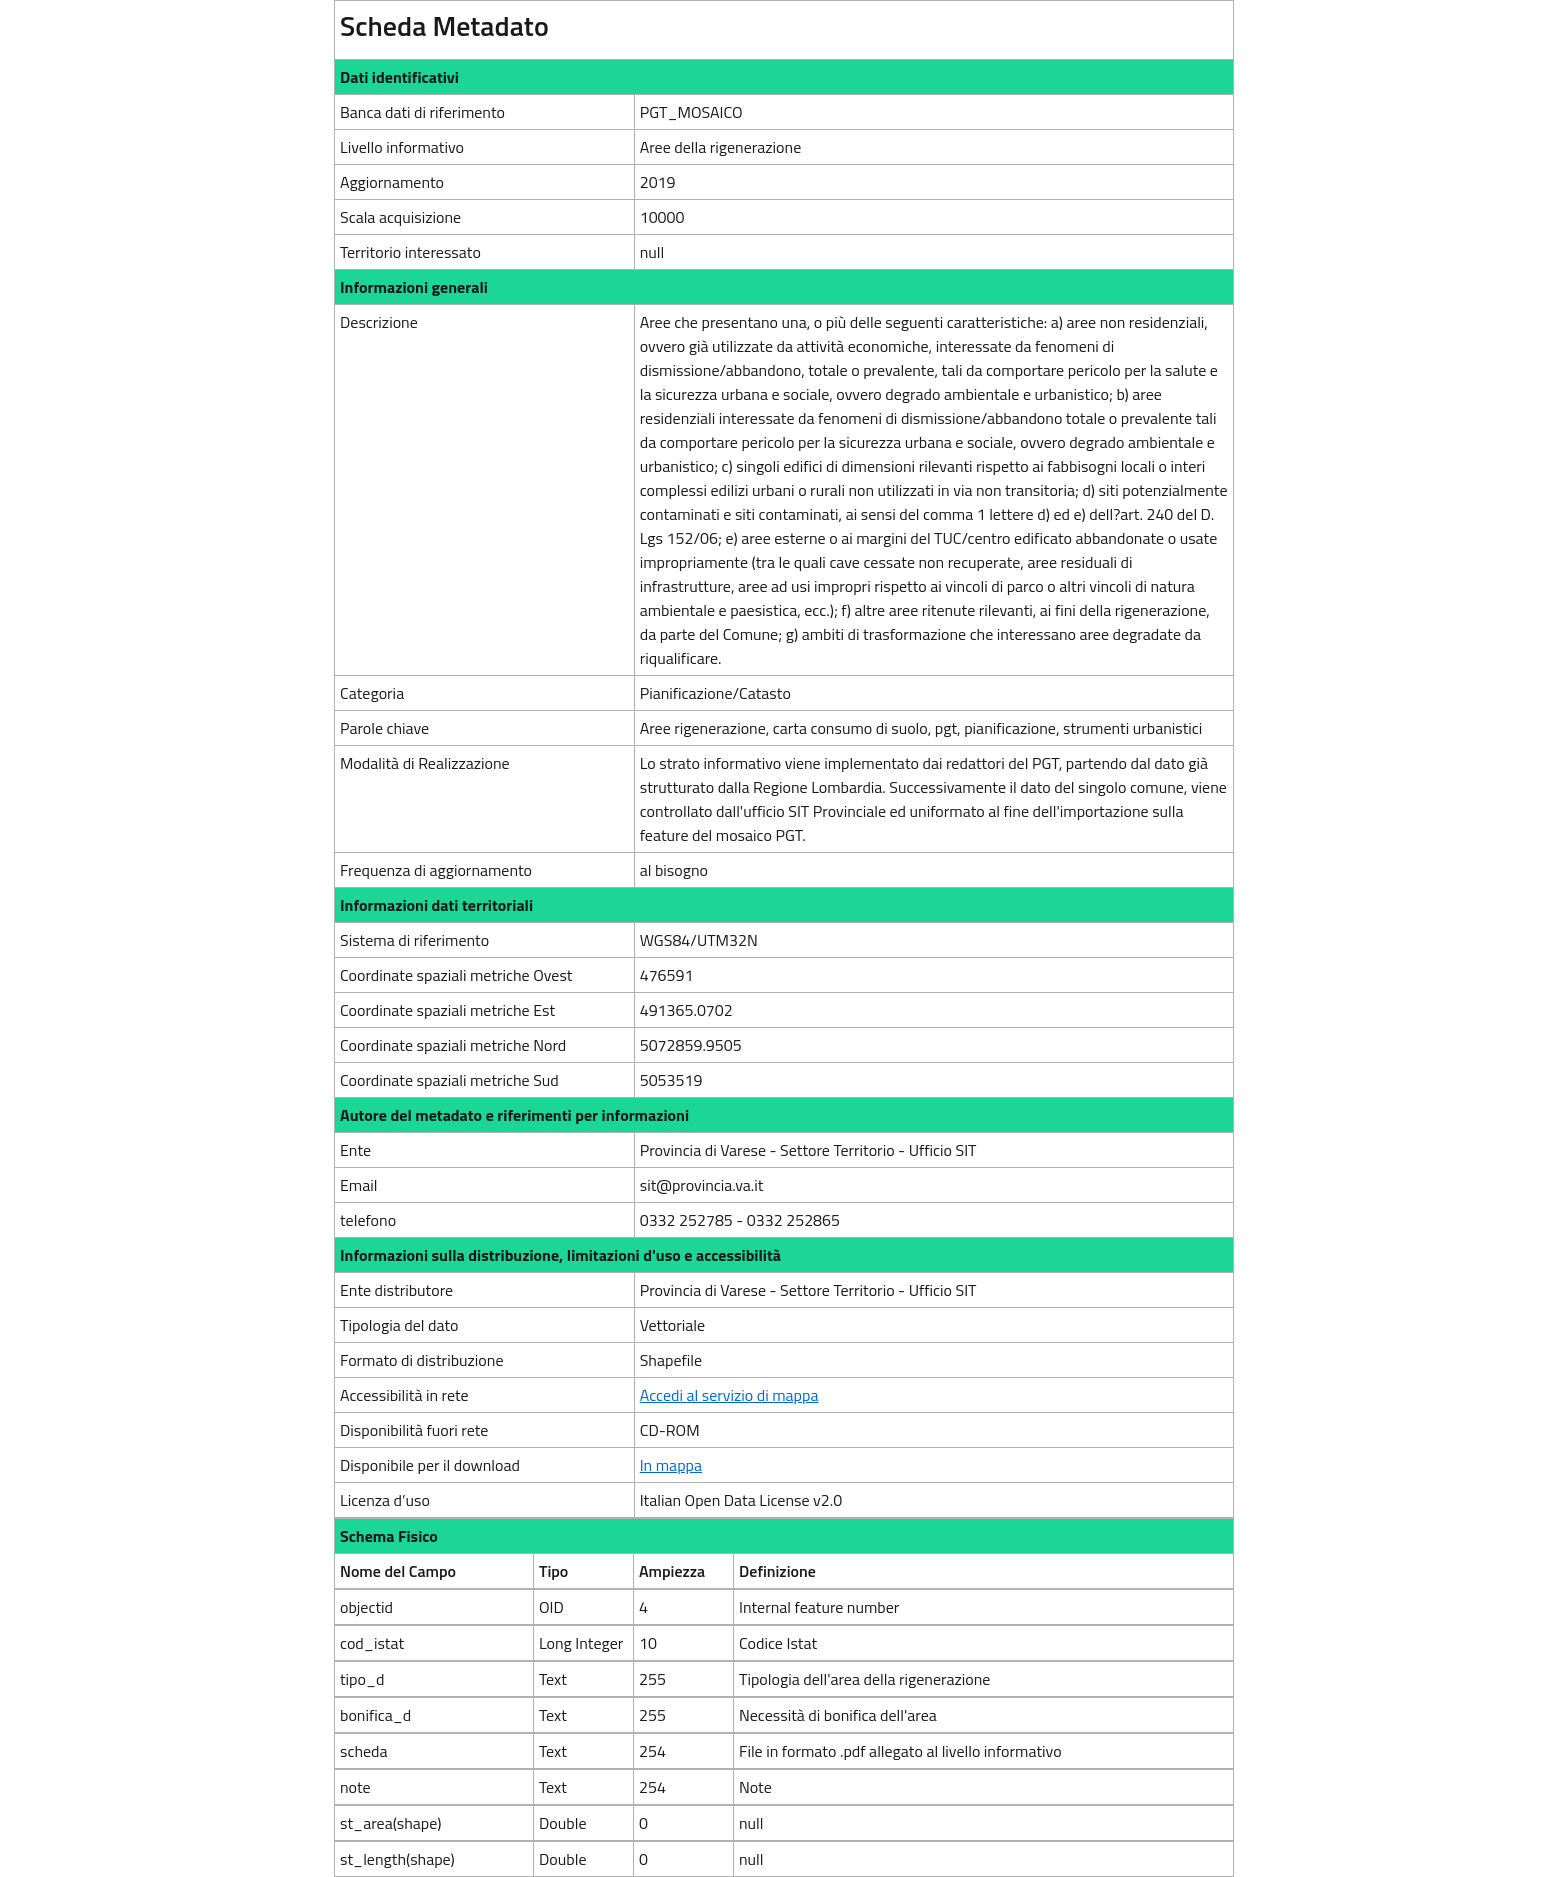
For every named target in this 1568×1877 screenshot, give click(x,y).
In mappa (671, 1465)
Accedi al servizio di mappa (729, 1395)
